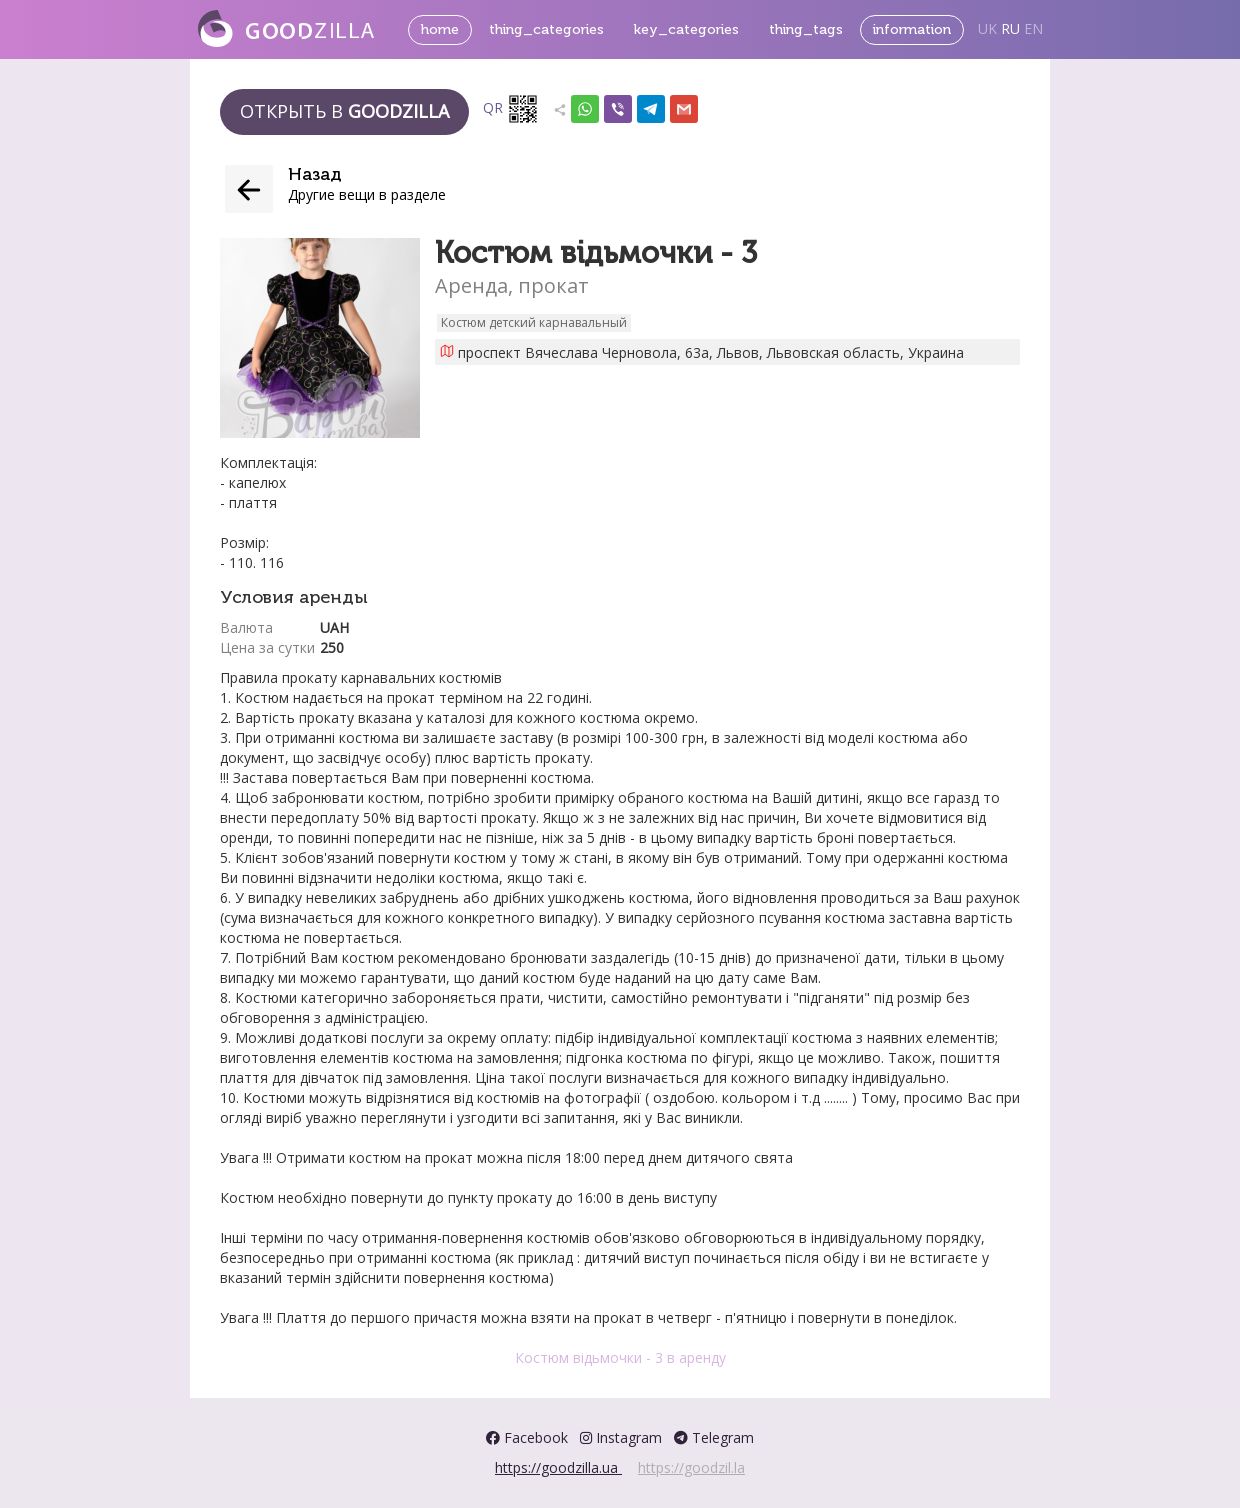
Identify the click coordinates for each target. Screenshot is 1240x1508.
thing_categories (546, 29)
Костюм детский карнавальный (534, 322)
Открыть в (344, 111)
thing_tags (806, 29)
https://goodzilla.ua (558, 1467)
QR (511, 109)
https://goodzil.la (691, 1467)
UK (987, 28)
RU (1010, 28)
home (440, 29)
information (912, 29)
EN (1033, 28)
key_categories (686, 29)
